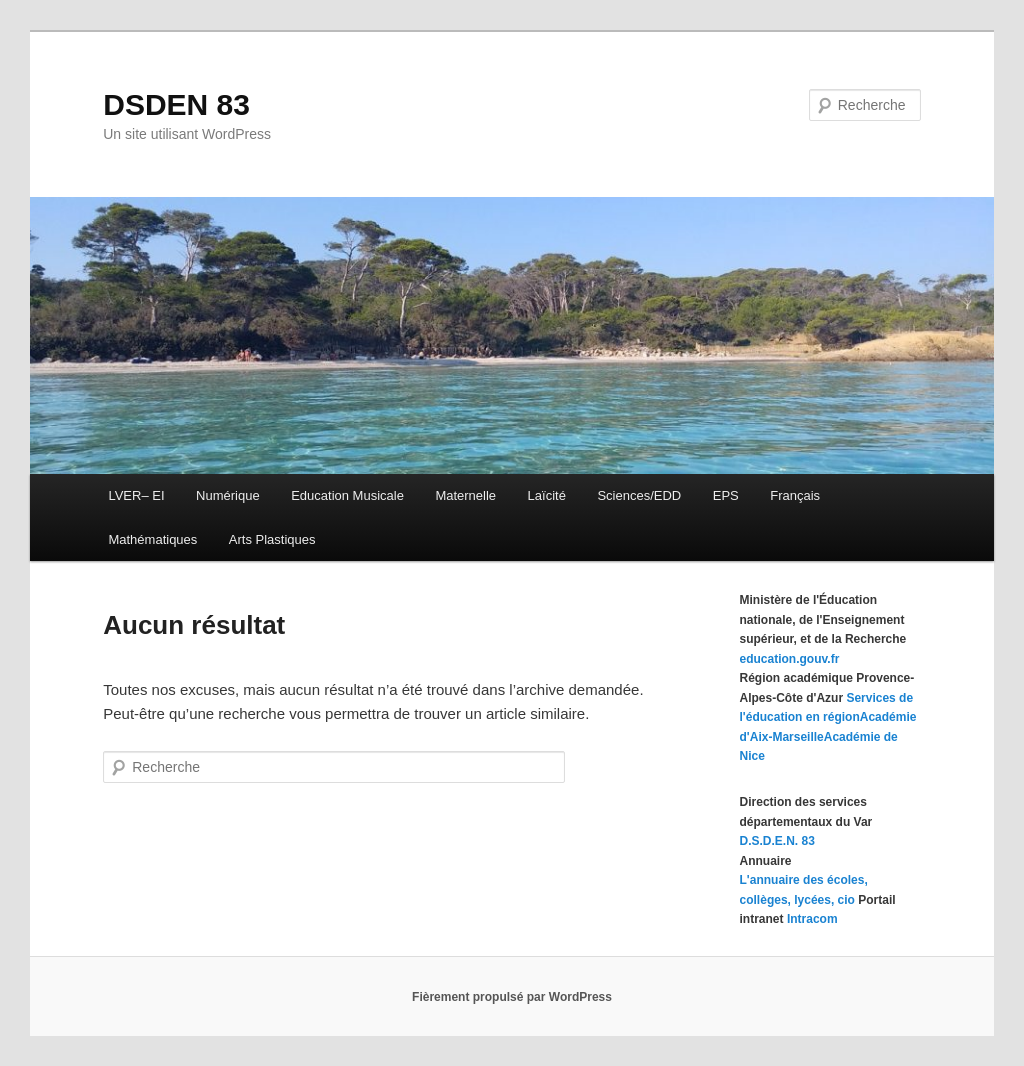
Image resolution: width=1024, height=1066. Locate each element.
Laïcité (547, 495)
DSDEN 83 (176, 104)
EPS (726, 495)
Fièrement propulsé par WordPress (512, 997)
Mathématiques (152, 539)
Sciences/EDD (639, 495)
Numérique (228, 495)
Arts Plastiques (272, 539)
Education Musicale (347, 495)
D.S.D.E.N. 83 (777, 841)
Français (795, 495)
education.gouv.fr (790, 659)
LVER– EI (136, 495)
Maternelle (465, 495)
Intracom (812, 919)
